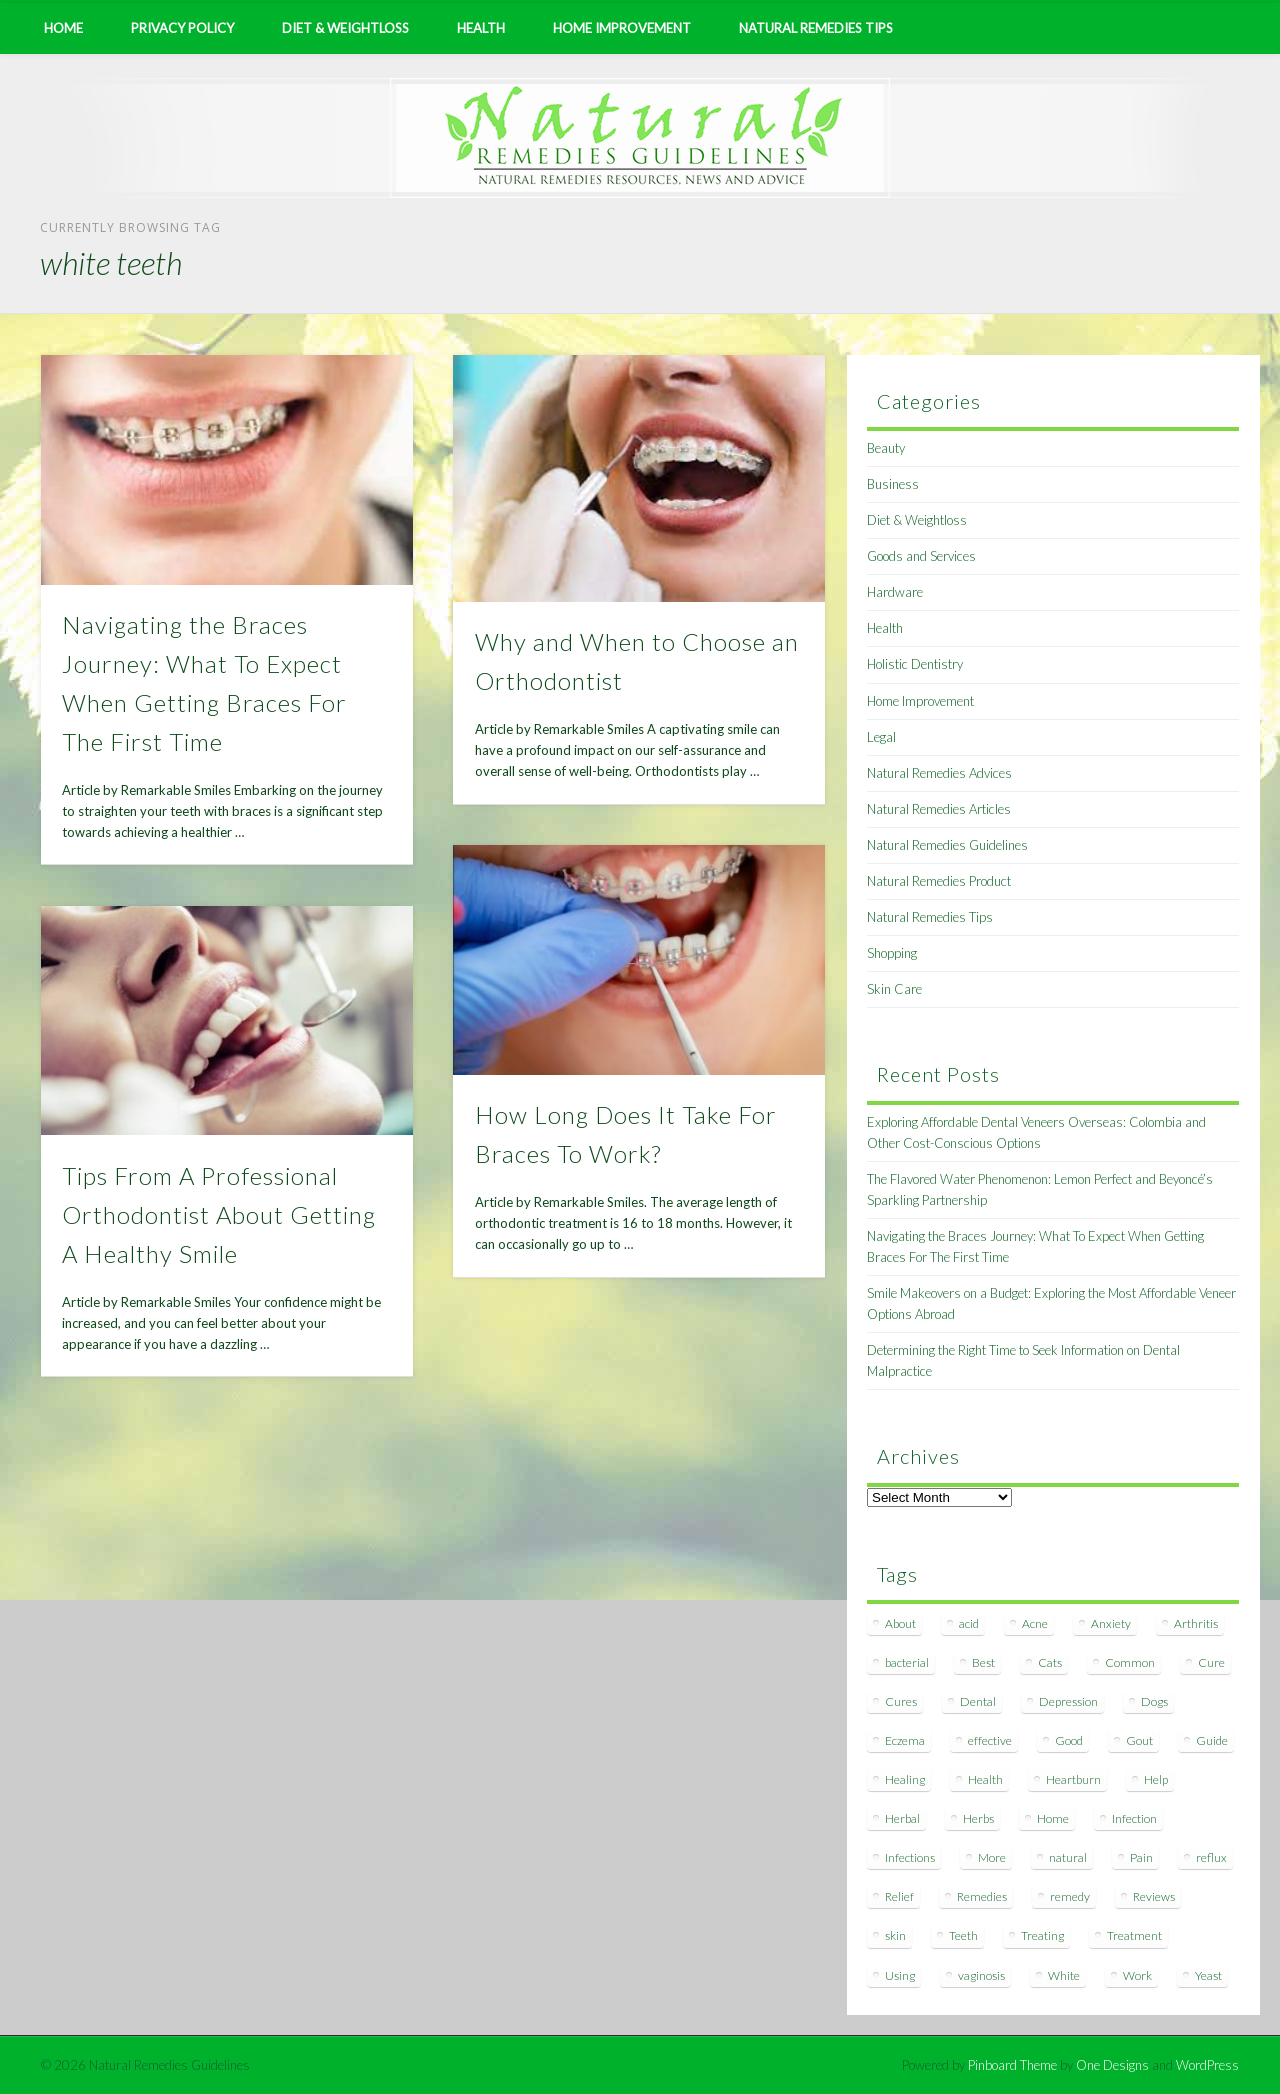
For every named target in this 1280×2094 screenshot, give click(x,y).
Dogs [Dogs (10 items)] (1154, 1701)
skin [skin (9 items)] (895, 1935)
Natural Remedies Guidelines (947, 845)
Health (481, 28)
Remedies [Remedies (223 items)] (982, 1896)
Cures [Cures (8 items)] (901, 1701)
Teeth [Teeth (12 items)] (963, 1935)
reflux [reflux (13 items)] (1211, 1857)
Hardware (895, 592)
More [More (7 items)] (992, 1857)
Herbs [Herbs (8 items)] (978, 1818)
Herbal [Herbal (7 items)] (902, 1818)
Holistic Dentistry (915, 664)
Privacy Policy (182, 28)
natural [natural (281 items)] (1068, 1857)
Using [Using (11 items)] (900, 1975)
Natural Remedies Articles (939, 809)
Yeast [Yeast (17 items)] (1208, 1975)
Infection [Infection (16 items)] (1134, 1818)
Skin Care (894, 989)
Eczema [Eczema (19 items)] (905, 1740)
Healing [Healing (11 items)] (905, 1779)
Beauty (886, 448)
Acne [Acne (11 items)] (1035, 1623)
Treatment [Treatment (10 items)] (1134, 1935)
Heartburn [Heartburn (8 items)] (1073, 1779)
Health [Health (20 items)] (985, 1779)
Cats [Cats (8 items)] (1050, 1662)
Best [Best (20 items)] (983, 1662)
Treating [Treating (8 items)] (1042, 1935)
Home (63, 28)
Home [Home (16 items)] (1053, 1818)
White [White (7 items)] (1064, 1975)
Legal (881, 737)
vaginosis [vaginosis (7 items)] (981, 1975)
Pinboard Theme (1012, 2065)
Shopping (892, 953)
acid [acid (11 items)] (969, 1623)
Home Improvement (622, 28)
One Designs (1112, 2065)
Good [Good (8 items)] (1069, 1740)
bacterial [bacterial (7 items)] (907, 1662)
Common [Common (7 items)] (1130, 1662)
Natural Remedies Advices (939, 773)
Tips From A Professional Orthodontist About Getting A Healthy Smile (219, 1214)
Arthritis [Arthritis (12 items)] (1196, 1623)
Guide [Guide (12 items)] (1212, 1740)
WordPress (1207, 2065)
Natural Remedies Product (939, 881)
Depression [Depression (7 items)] (1068, 1701)
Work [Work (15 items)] (1137, 1975)
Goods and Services (921, 556)
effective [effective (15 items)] (990, 1740)
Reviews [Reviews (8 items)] (1154, 1896)
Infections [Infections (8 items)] (910, 1857)
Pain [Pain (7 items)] (1141, 1857)
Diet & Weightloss (345, 28)
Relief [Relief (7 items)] (899, 1896)
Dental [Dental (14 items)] (978, 1701)
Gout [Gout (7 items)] (1139, 1740)
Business (893, 484)
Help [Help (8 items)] (1156, 1779)
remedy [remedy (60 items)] (1070, 1896)
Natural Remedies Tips (816, 28)
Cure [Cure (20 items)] (1211, 1662)
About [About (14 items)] (900, 1623)
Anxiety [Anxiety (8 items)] (1111, 1623)
